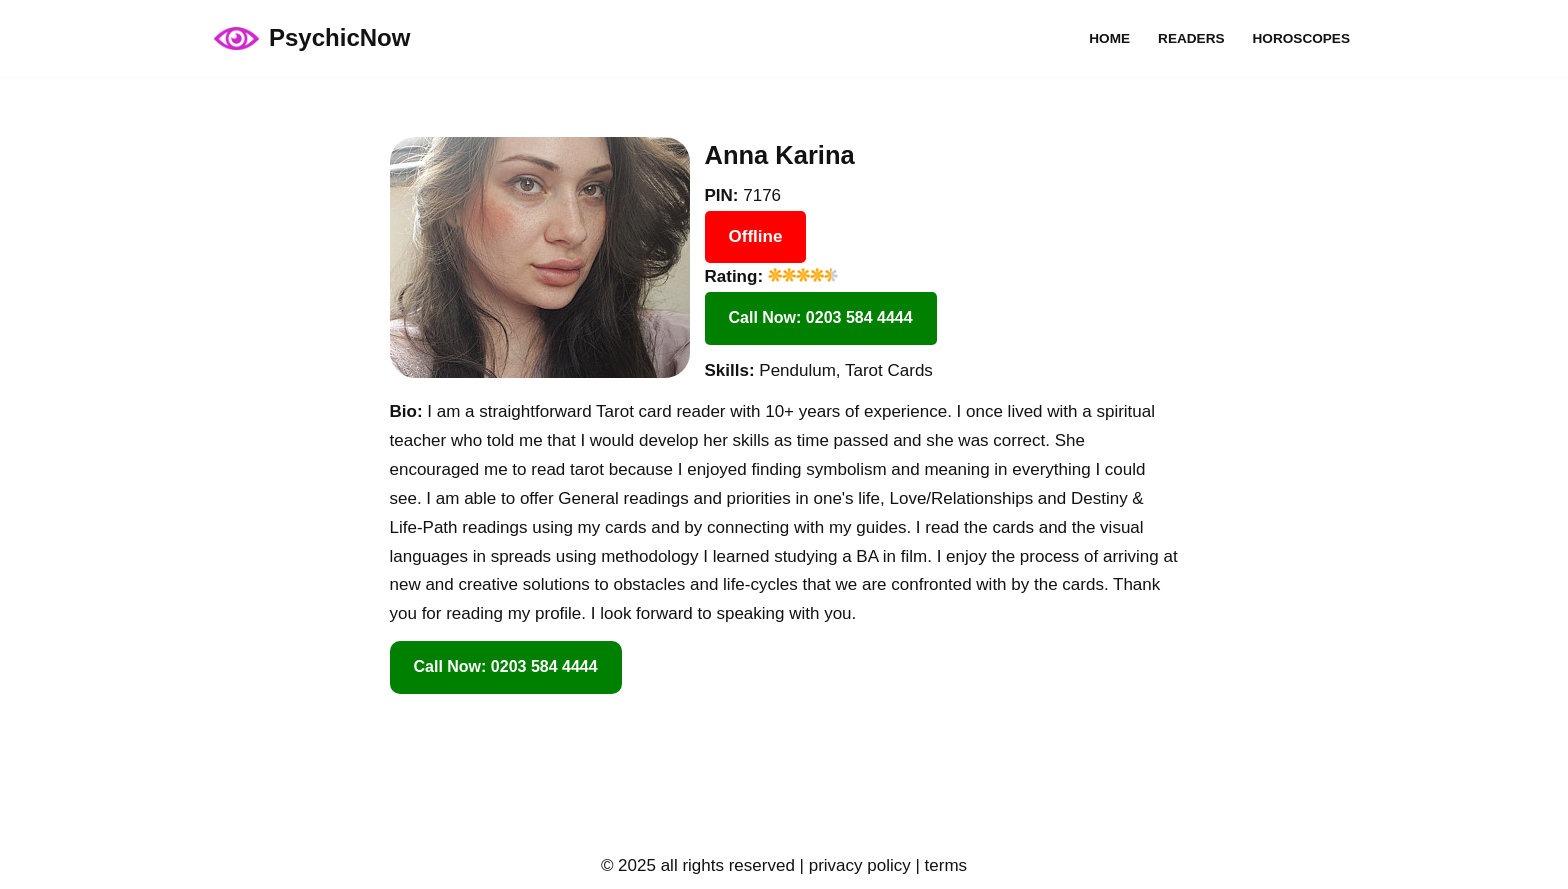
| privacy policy (853, 865)
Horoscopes (1301, 38)
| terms (939, 865)
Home (1109, 38)
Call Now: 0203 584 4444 (821, 317)
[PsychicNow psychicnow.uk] (312, 38)
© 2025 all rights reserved (698, 865)
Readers (1191, 38)
